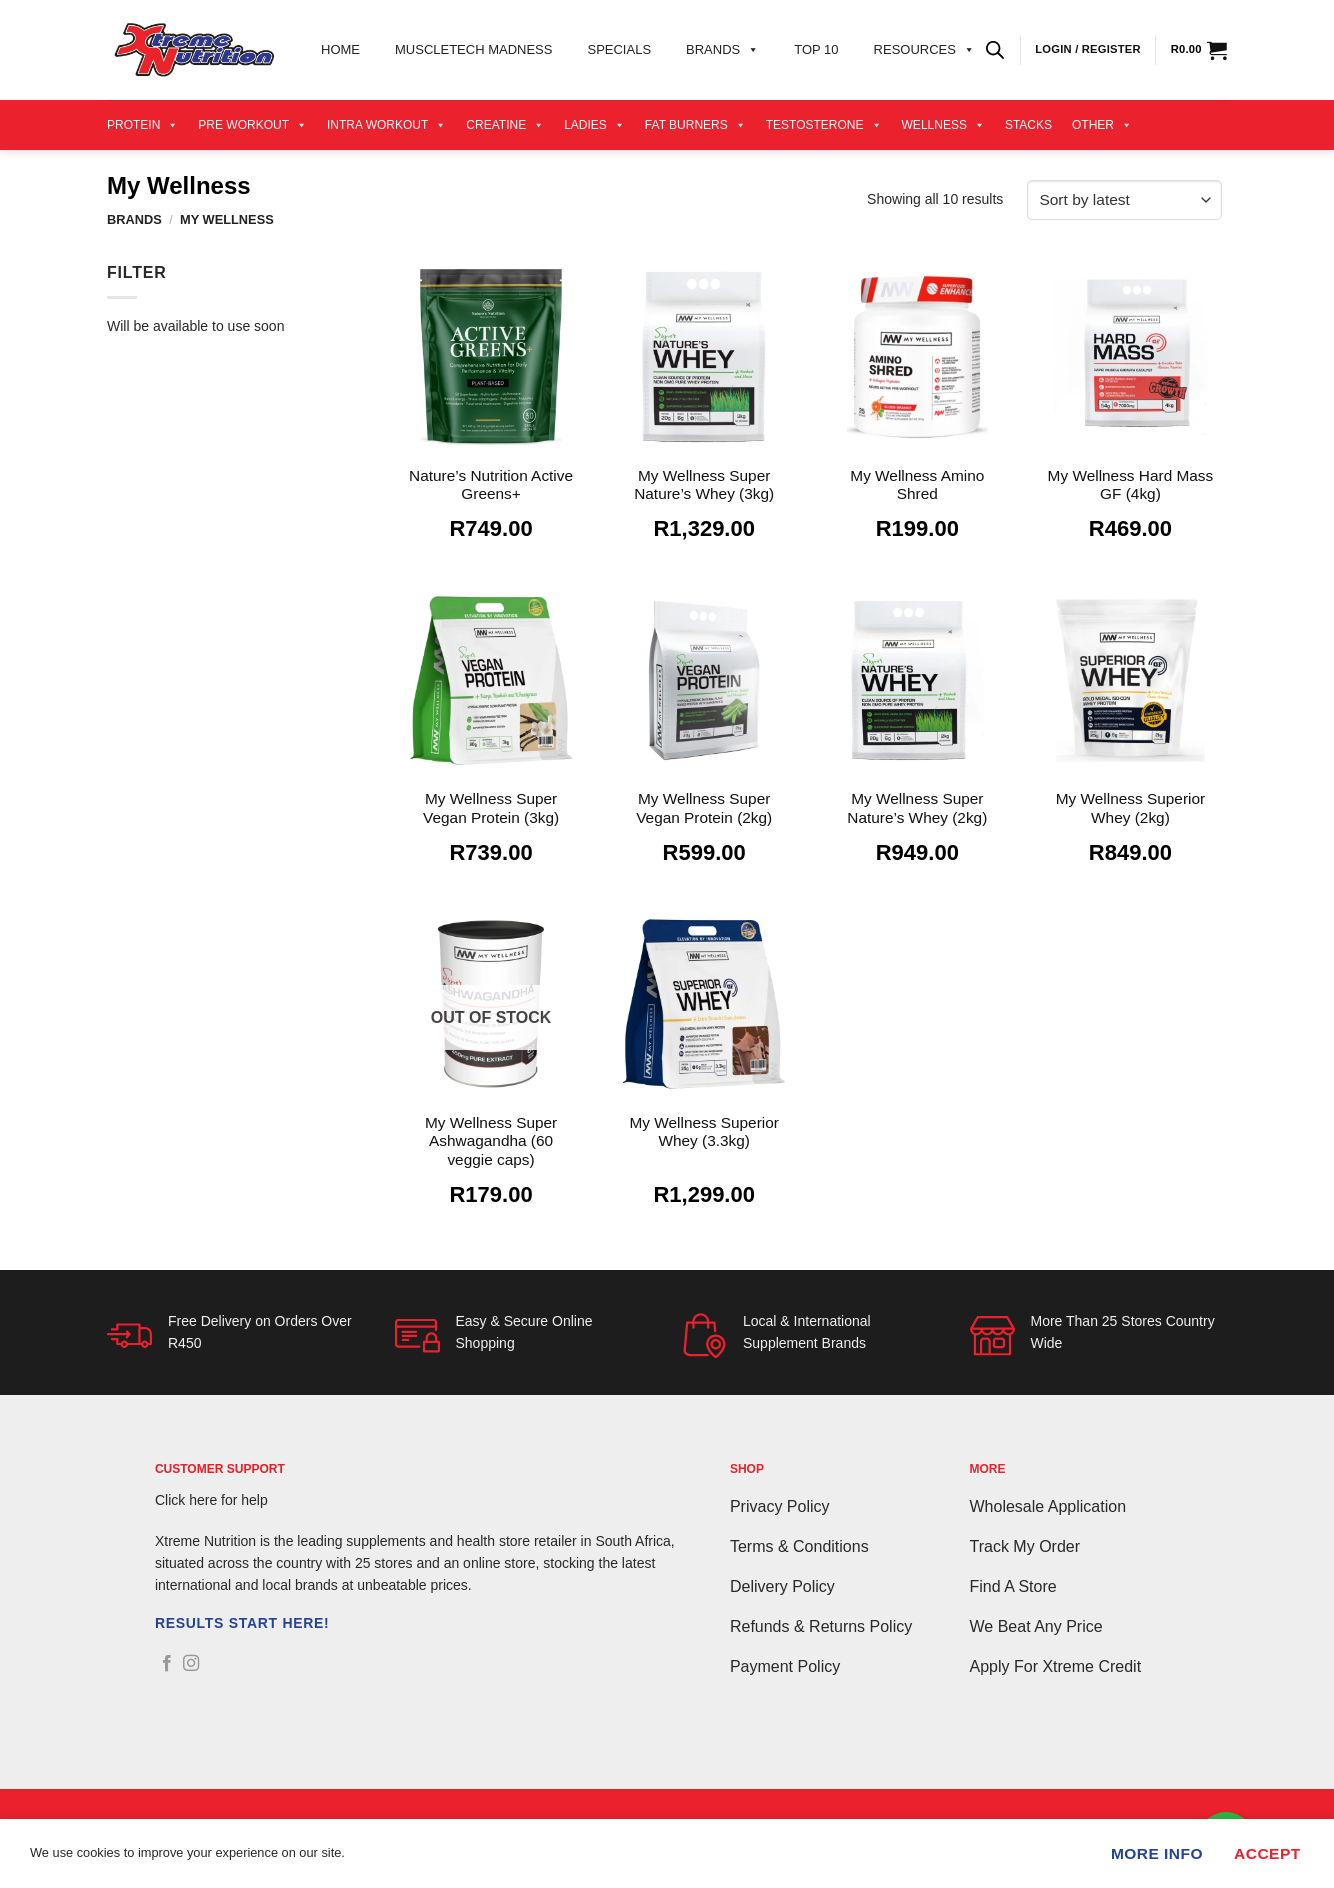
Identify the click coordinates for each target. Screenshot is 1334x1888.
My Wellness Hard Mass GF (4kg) (1131, 484)
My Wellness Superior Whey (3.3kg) (703, 1131)
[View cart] (1199, 50)
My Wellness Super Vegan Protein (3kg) (491, 807)
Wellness (943, 125)
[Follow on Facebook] (167, 1664)
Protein (142, 125)
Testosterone (824, 125)
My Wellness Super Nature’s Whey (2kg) (917, 807)
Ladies (594, 125)
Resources (924, 49)
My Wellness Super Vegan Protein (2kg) (704, 807)
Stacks (1028, 125)
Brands (722, 49)
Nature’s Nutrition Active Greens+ (491, 484)
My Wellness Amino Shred (917, 484)
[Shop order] (1124, 200)
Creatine (505, 125)
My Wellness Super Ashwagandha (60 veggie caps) (491, 1141)
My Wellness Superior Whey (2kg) (1130, 807)
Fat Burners (695, 125)
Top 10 (816, 49)
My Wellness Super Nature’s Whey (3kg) (704, 484)
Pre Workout (252, 125)
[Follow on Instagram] (191, 1664)
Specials (619, 49)
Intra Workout (386, 125)
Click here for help (211, 1500)
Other (1102, 125)
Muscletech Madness (473, 49)
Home (340, 49)
